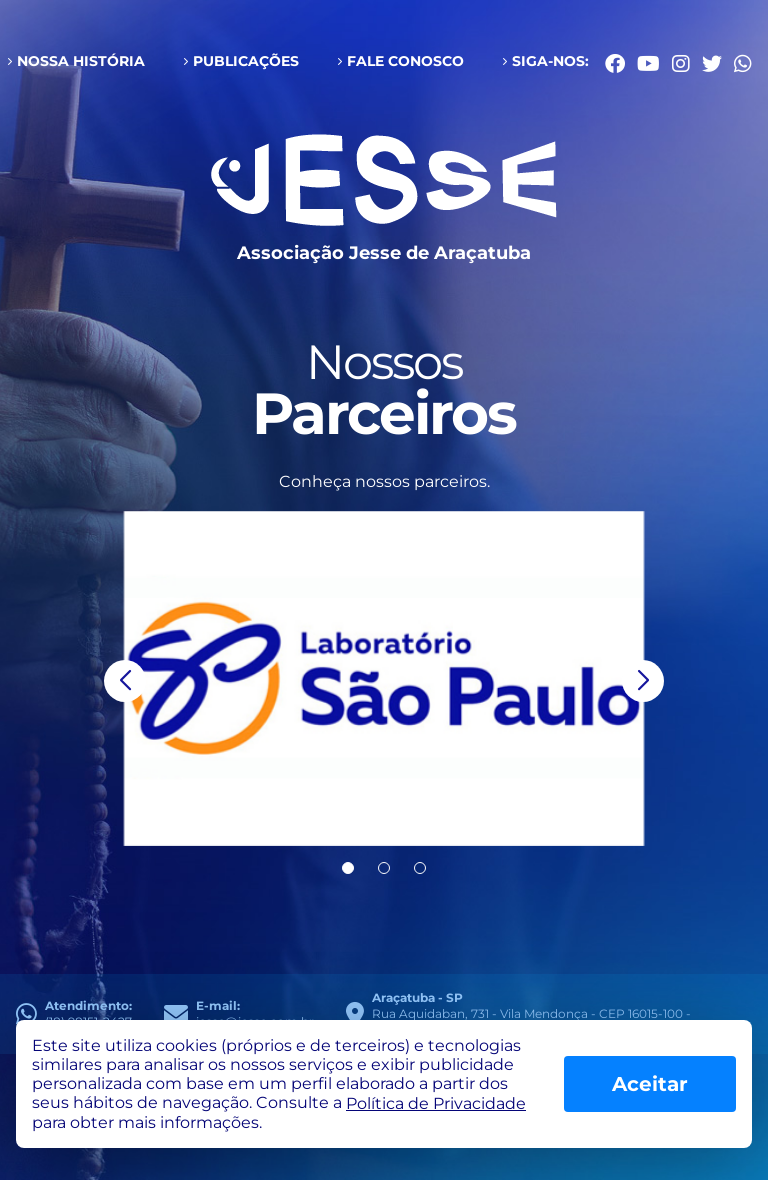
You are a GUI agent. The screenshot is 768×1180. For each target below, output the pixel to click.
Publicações (246, 61)
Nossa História (81, 61)
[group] (384, 678)
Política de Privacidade (436, 1103)
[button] (125, 681)
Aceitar (650, 1084)
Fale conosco (405, 61)
